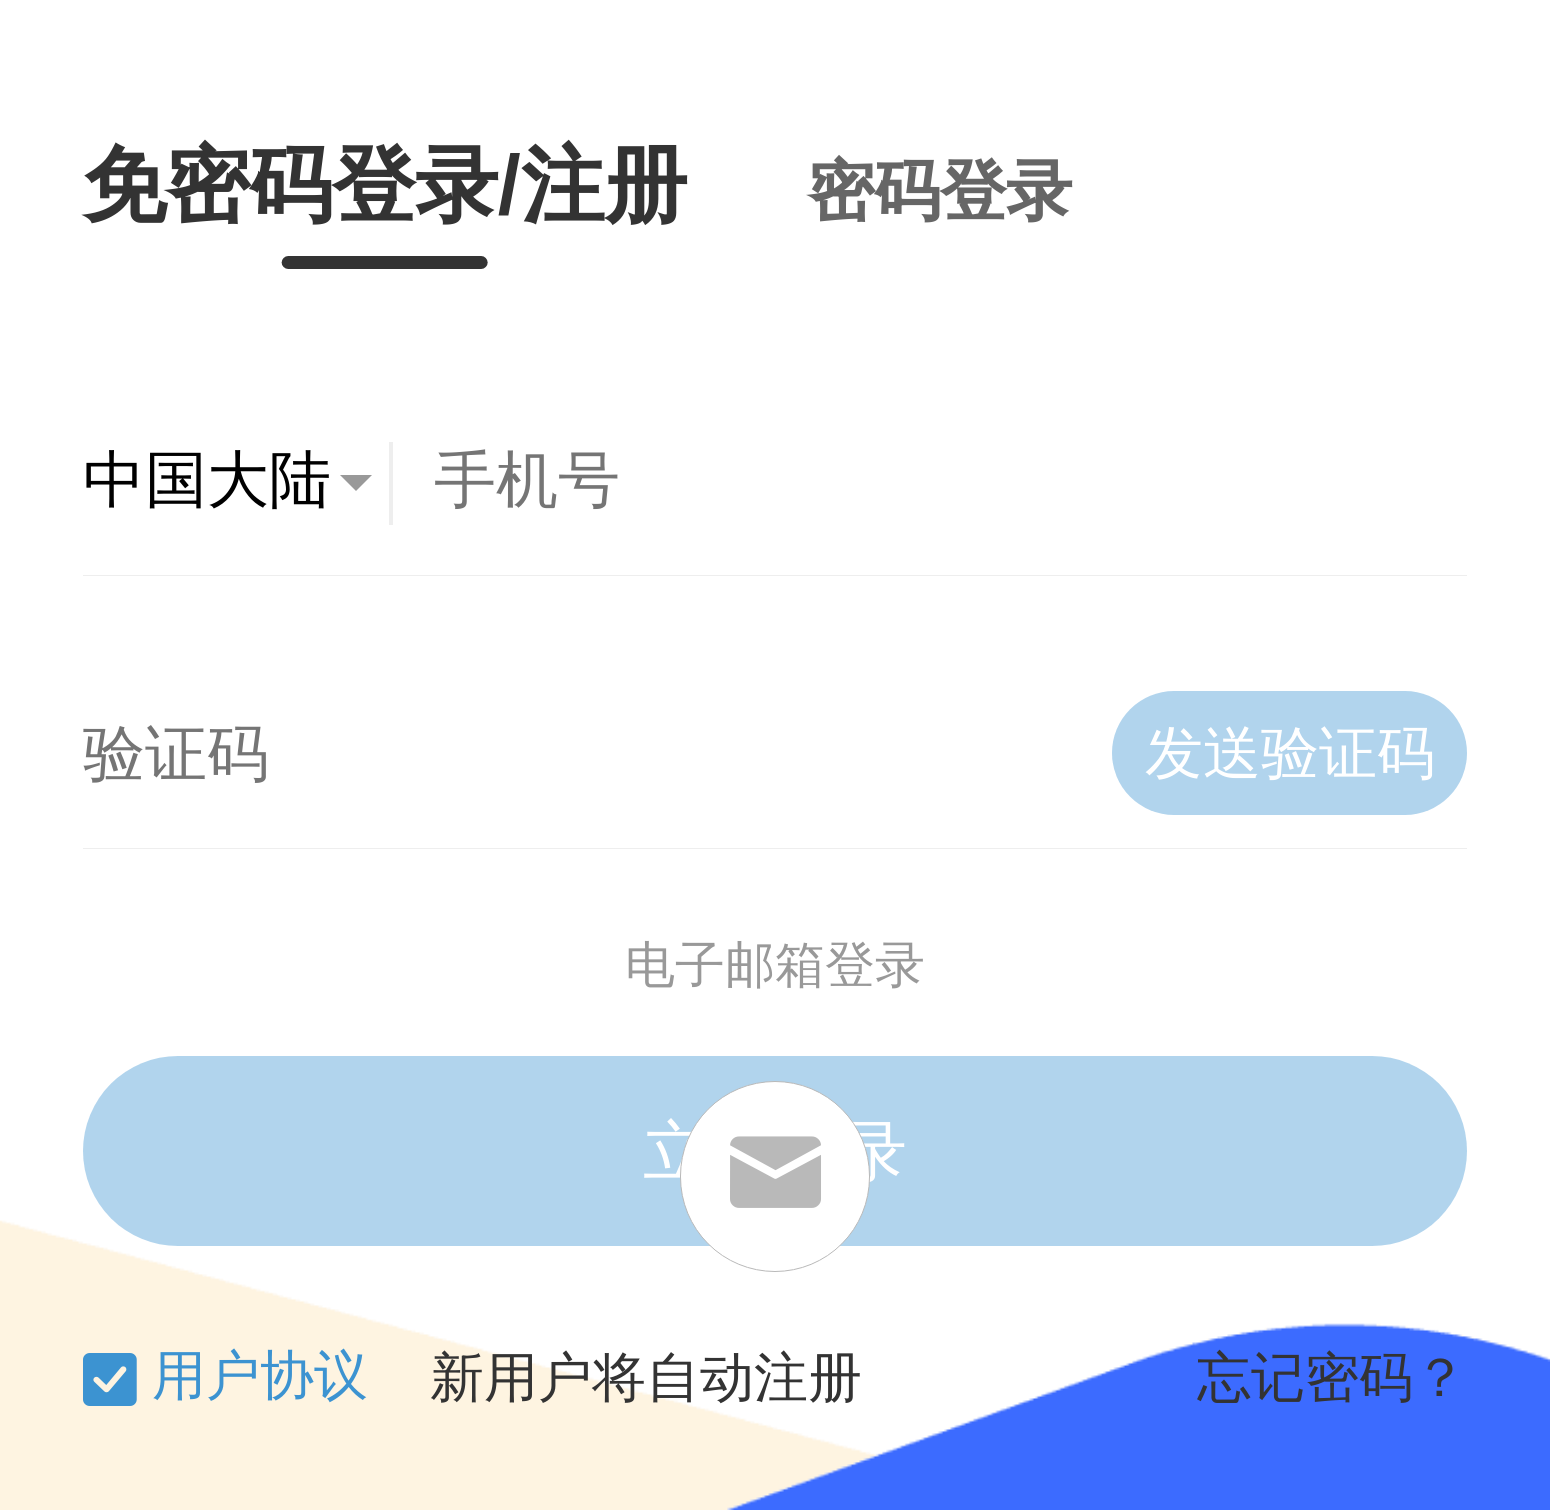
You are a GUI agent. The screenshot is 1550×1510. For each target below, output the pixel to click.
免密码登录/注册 (385, 185)
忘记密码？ (1332, 1378)
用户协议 (260, 1375)
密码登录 (940, 191)
